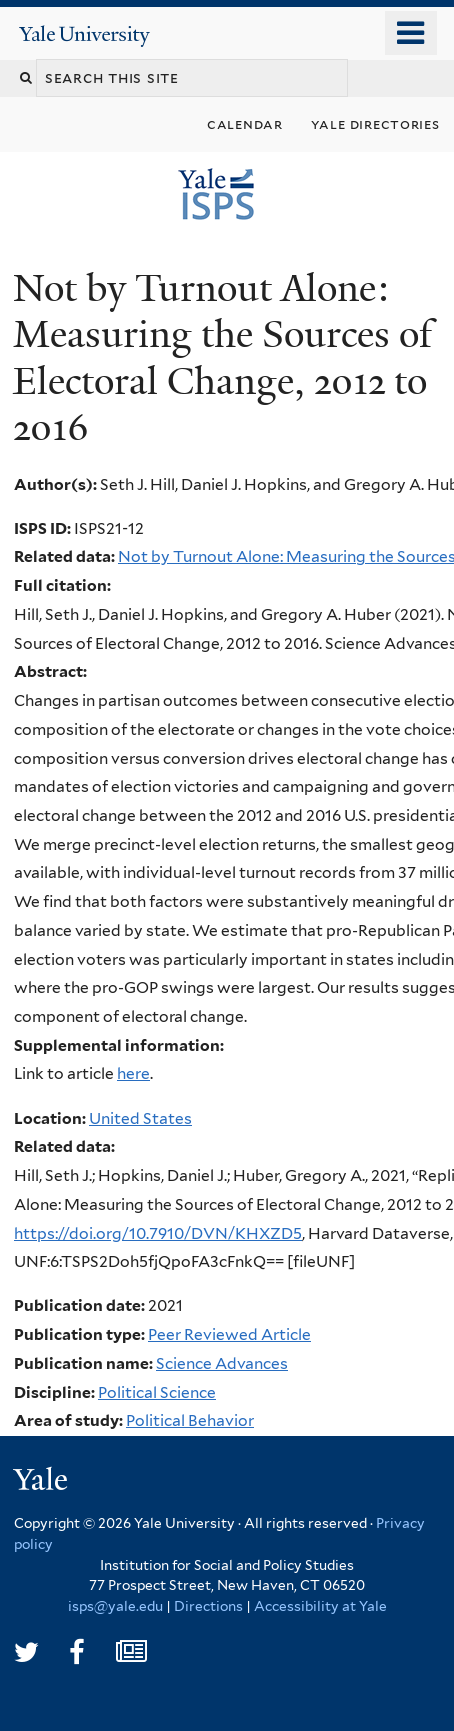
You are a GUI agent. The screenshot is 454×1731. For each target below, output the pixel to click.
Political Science (157, 1392)
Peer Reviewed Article (229, 1334)
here (133, 1073)
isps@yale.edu (115, 1606)
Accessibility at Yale (320, 1606)
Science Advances (222, 1363)
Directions (208, 1606)
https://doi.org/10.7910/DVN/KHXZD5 (158, 1233)
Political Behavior (190, 1420)
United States (140, 1118)
